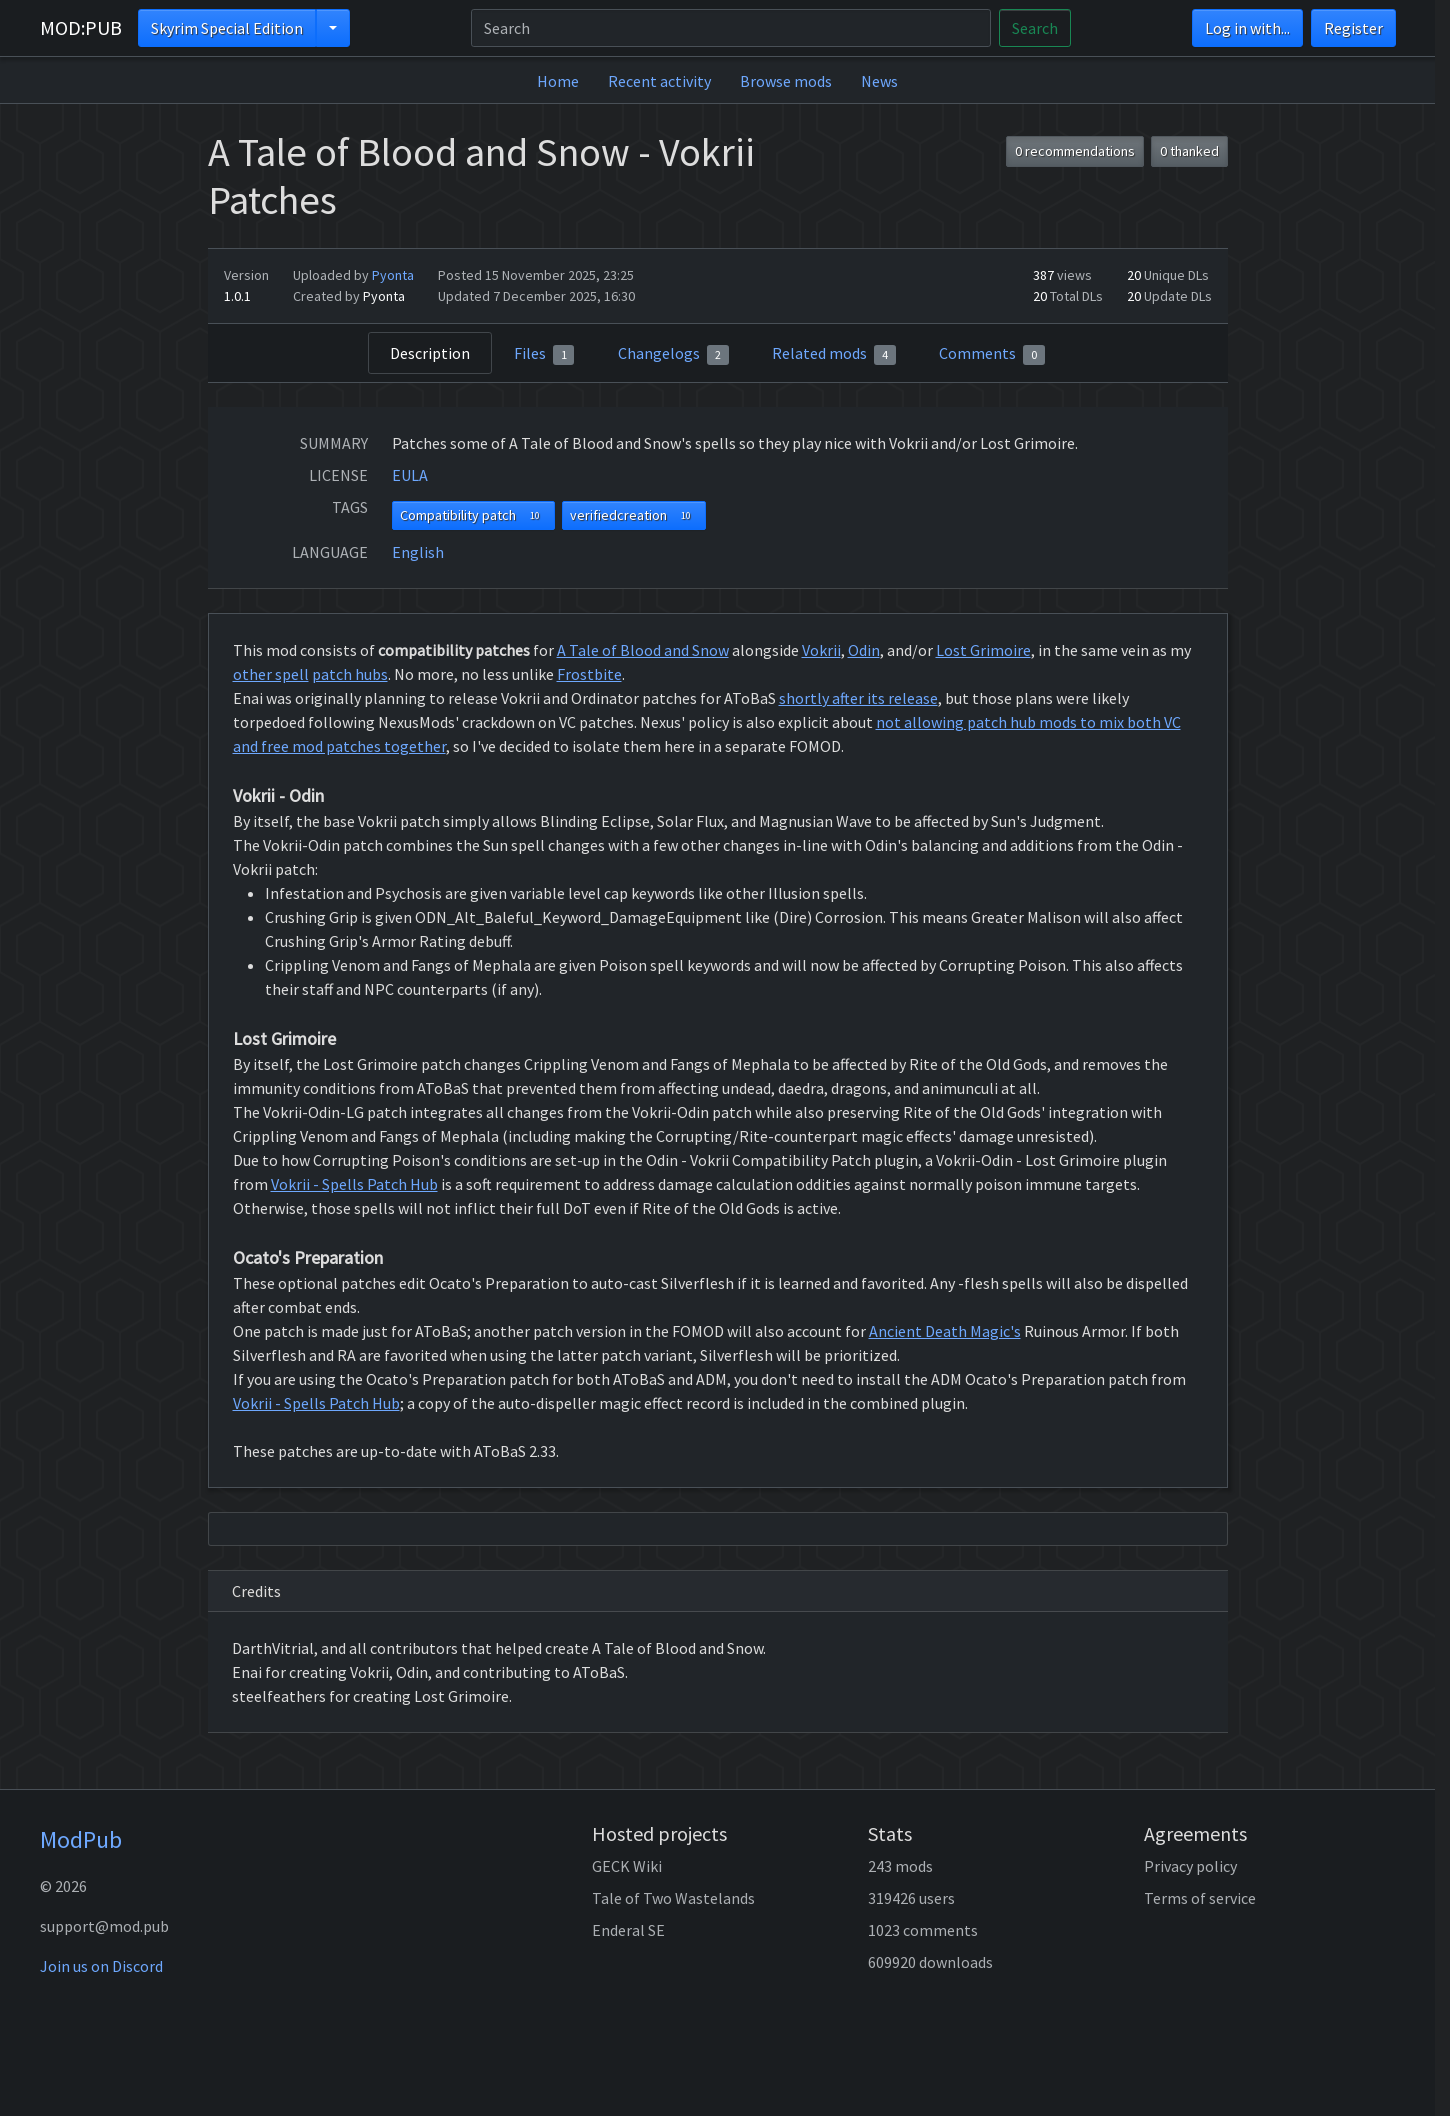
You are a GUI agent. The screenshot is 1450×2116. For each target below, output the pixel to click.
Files (544, 354)
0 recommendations (1075, 151)
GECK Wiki (627, 1866)
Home (558, 81)
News (879, 81)
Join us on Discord (101, 1966)
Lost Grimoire (983, 650)
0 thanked (1189, 151)
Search (1035, 28)
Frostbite (589, 674)
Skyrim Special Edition (227, 28)
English (418, 552)
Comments (992, 354)
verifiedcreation (634, 515)
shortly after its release (858, 698)
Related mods (834, 354)
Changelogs (673, 354)
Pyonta (393, 275)
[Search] (731, 28)
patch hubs (350, 674)
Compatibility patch (473, 515)
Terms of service (1200, 1898)
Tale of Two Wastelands (673, 1898)
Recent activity (659, 81)
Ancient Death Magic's (945, 1331)
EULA (410, 475)
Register (1353, 28)
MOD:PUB (81, 27)
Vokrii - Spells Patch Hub (354, 1184)
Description (430, 353)
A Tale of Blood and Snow (643, 650)
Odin (864, 650)
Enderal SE (628, 1930)
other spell (271, 674)
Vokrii (821, 650)
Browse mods (786, 81)
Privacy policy (1190, 1866)
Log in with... (1247, 28)
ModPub (81, 1839)
